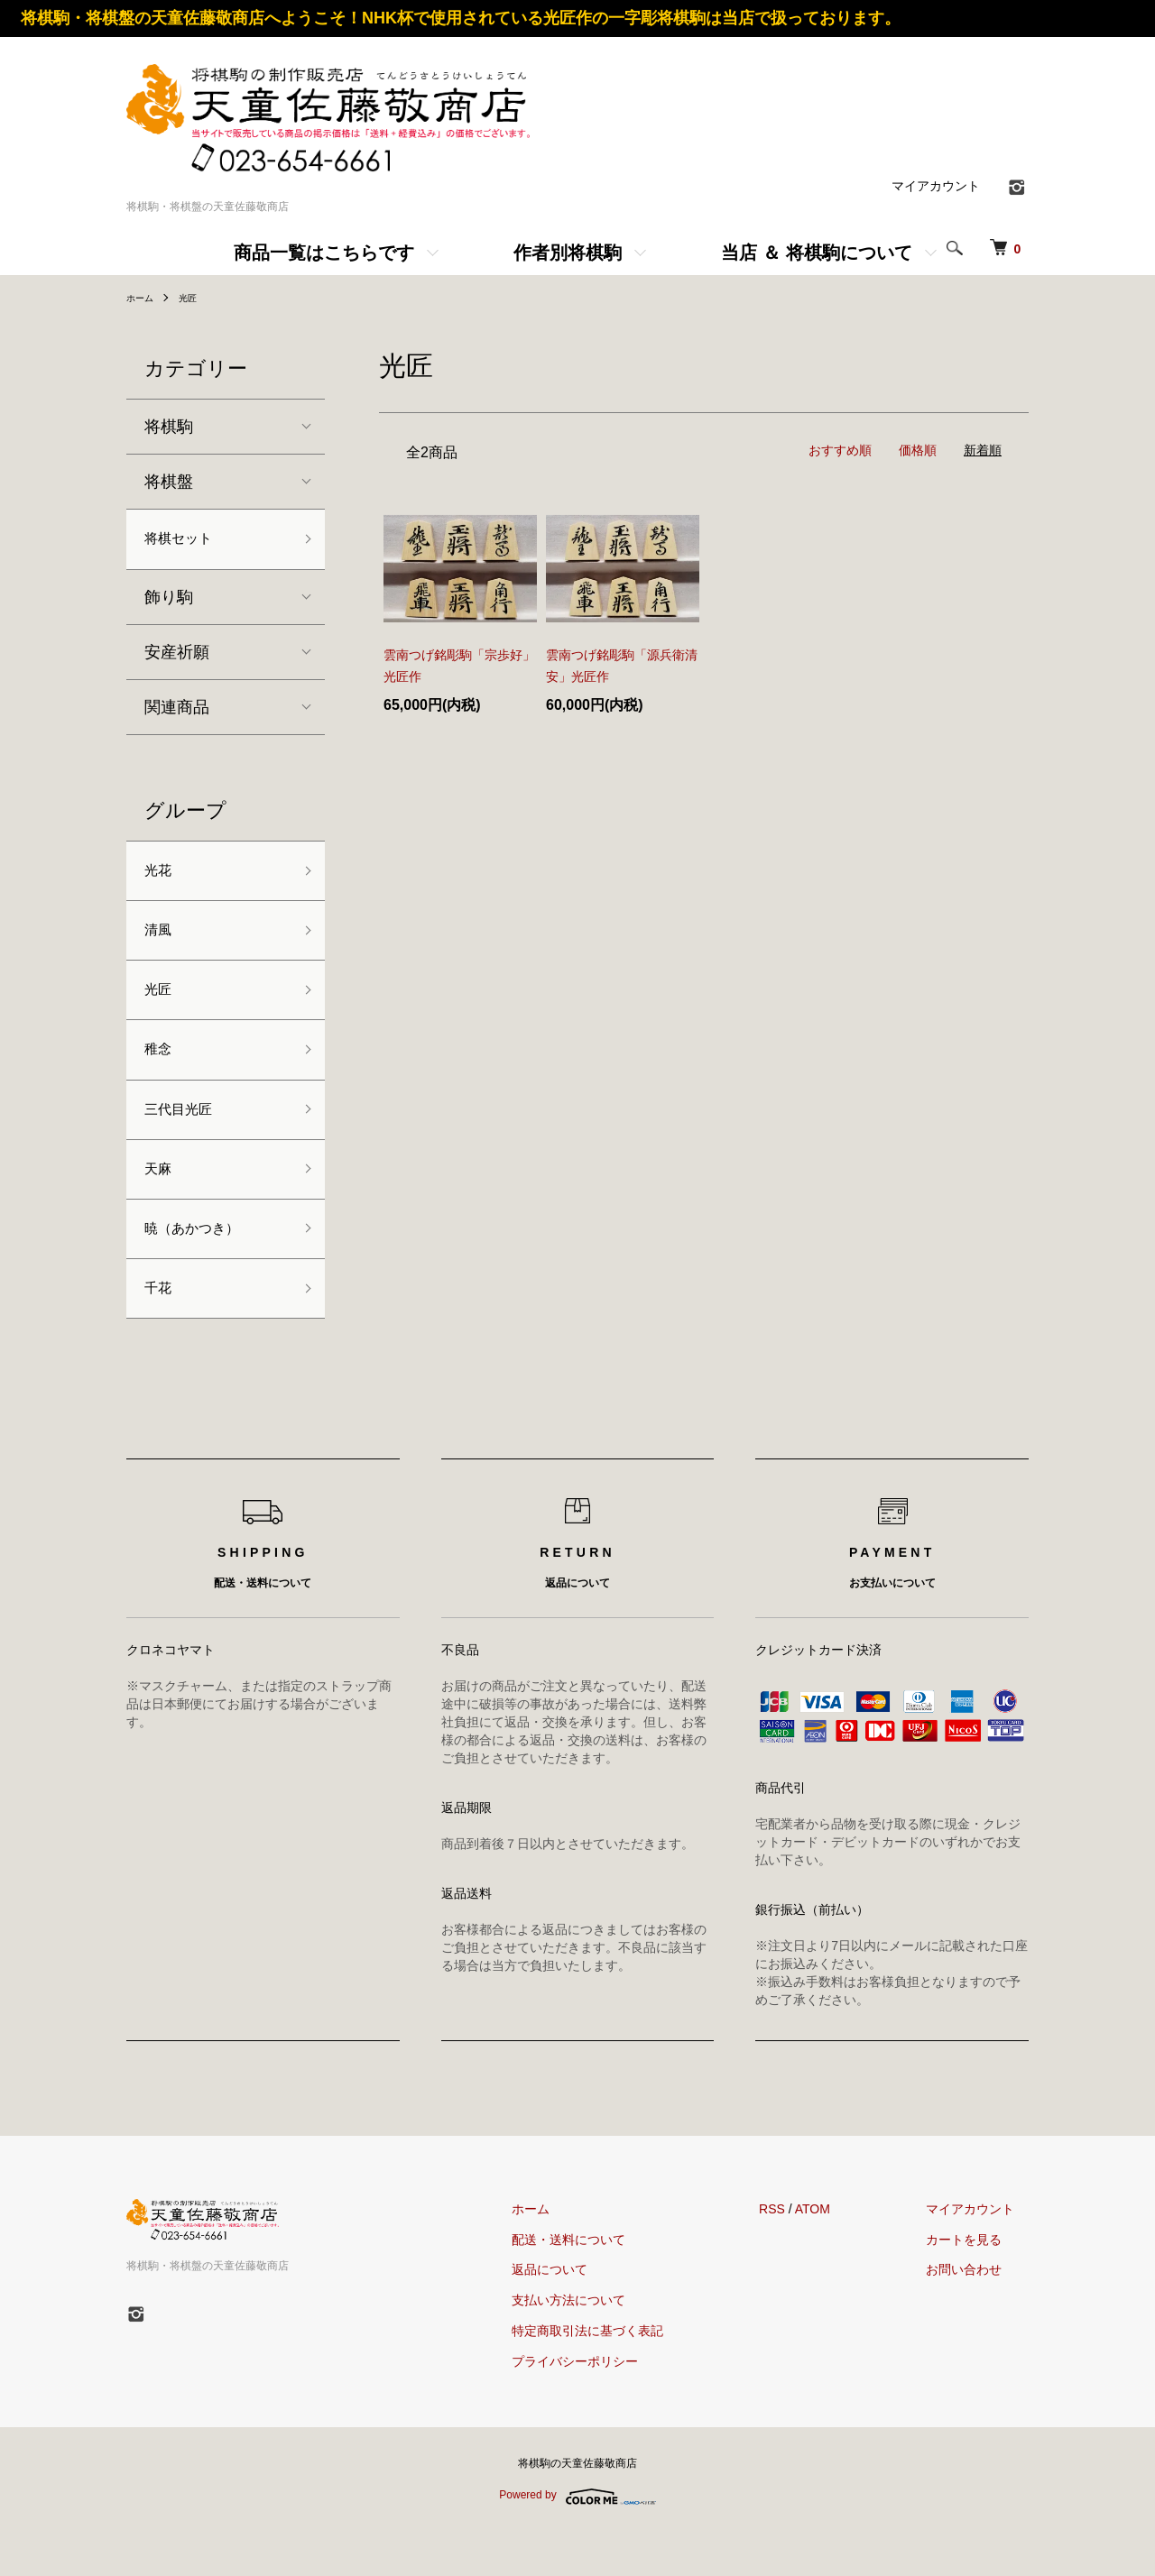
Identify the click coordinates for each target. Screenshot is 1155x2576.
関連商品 (176, 712)
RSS (801, 2253)
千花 (160, 1330)
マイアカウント (936, 186)
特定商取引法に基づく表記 (631, 2375)
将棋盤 (168, 482)
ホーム (142, 297)
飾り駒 (168, 602)
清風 (160, 943)
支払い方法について (612, 2345)
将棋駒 (168, 427)
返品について (593, 2314)
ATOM (841, 2253)
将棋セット (185, 541)
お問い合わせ (978, 2314)
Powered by (577, 2541)
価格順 (918, 450)
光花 (160, 878)
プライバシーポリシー (618, 2405)
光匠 (195, 297)
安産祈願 (176, 657)
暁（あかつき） (201, 1265)
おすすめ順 (840, 450)
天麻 (160, 1200)
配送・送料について (612, 2284)
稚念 (160, 1072)
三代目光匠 (185, 1136)
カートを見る (978, 2284)
